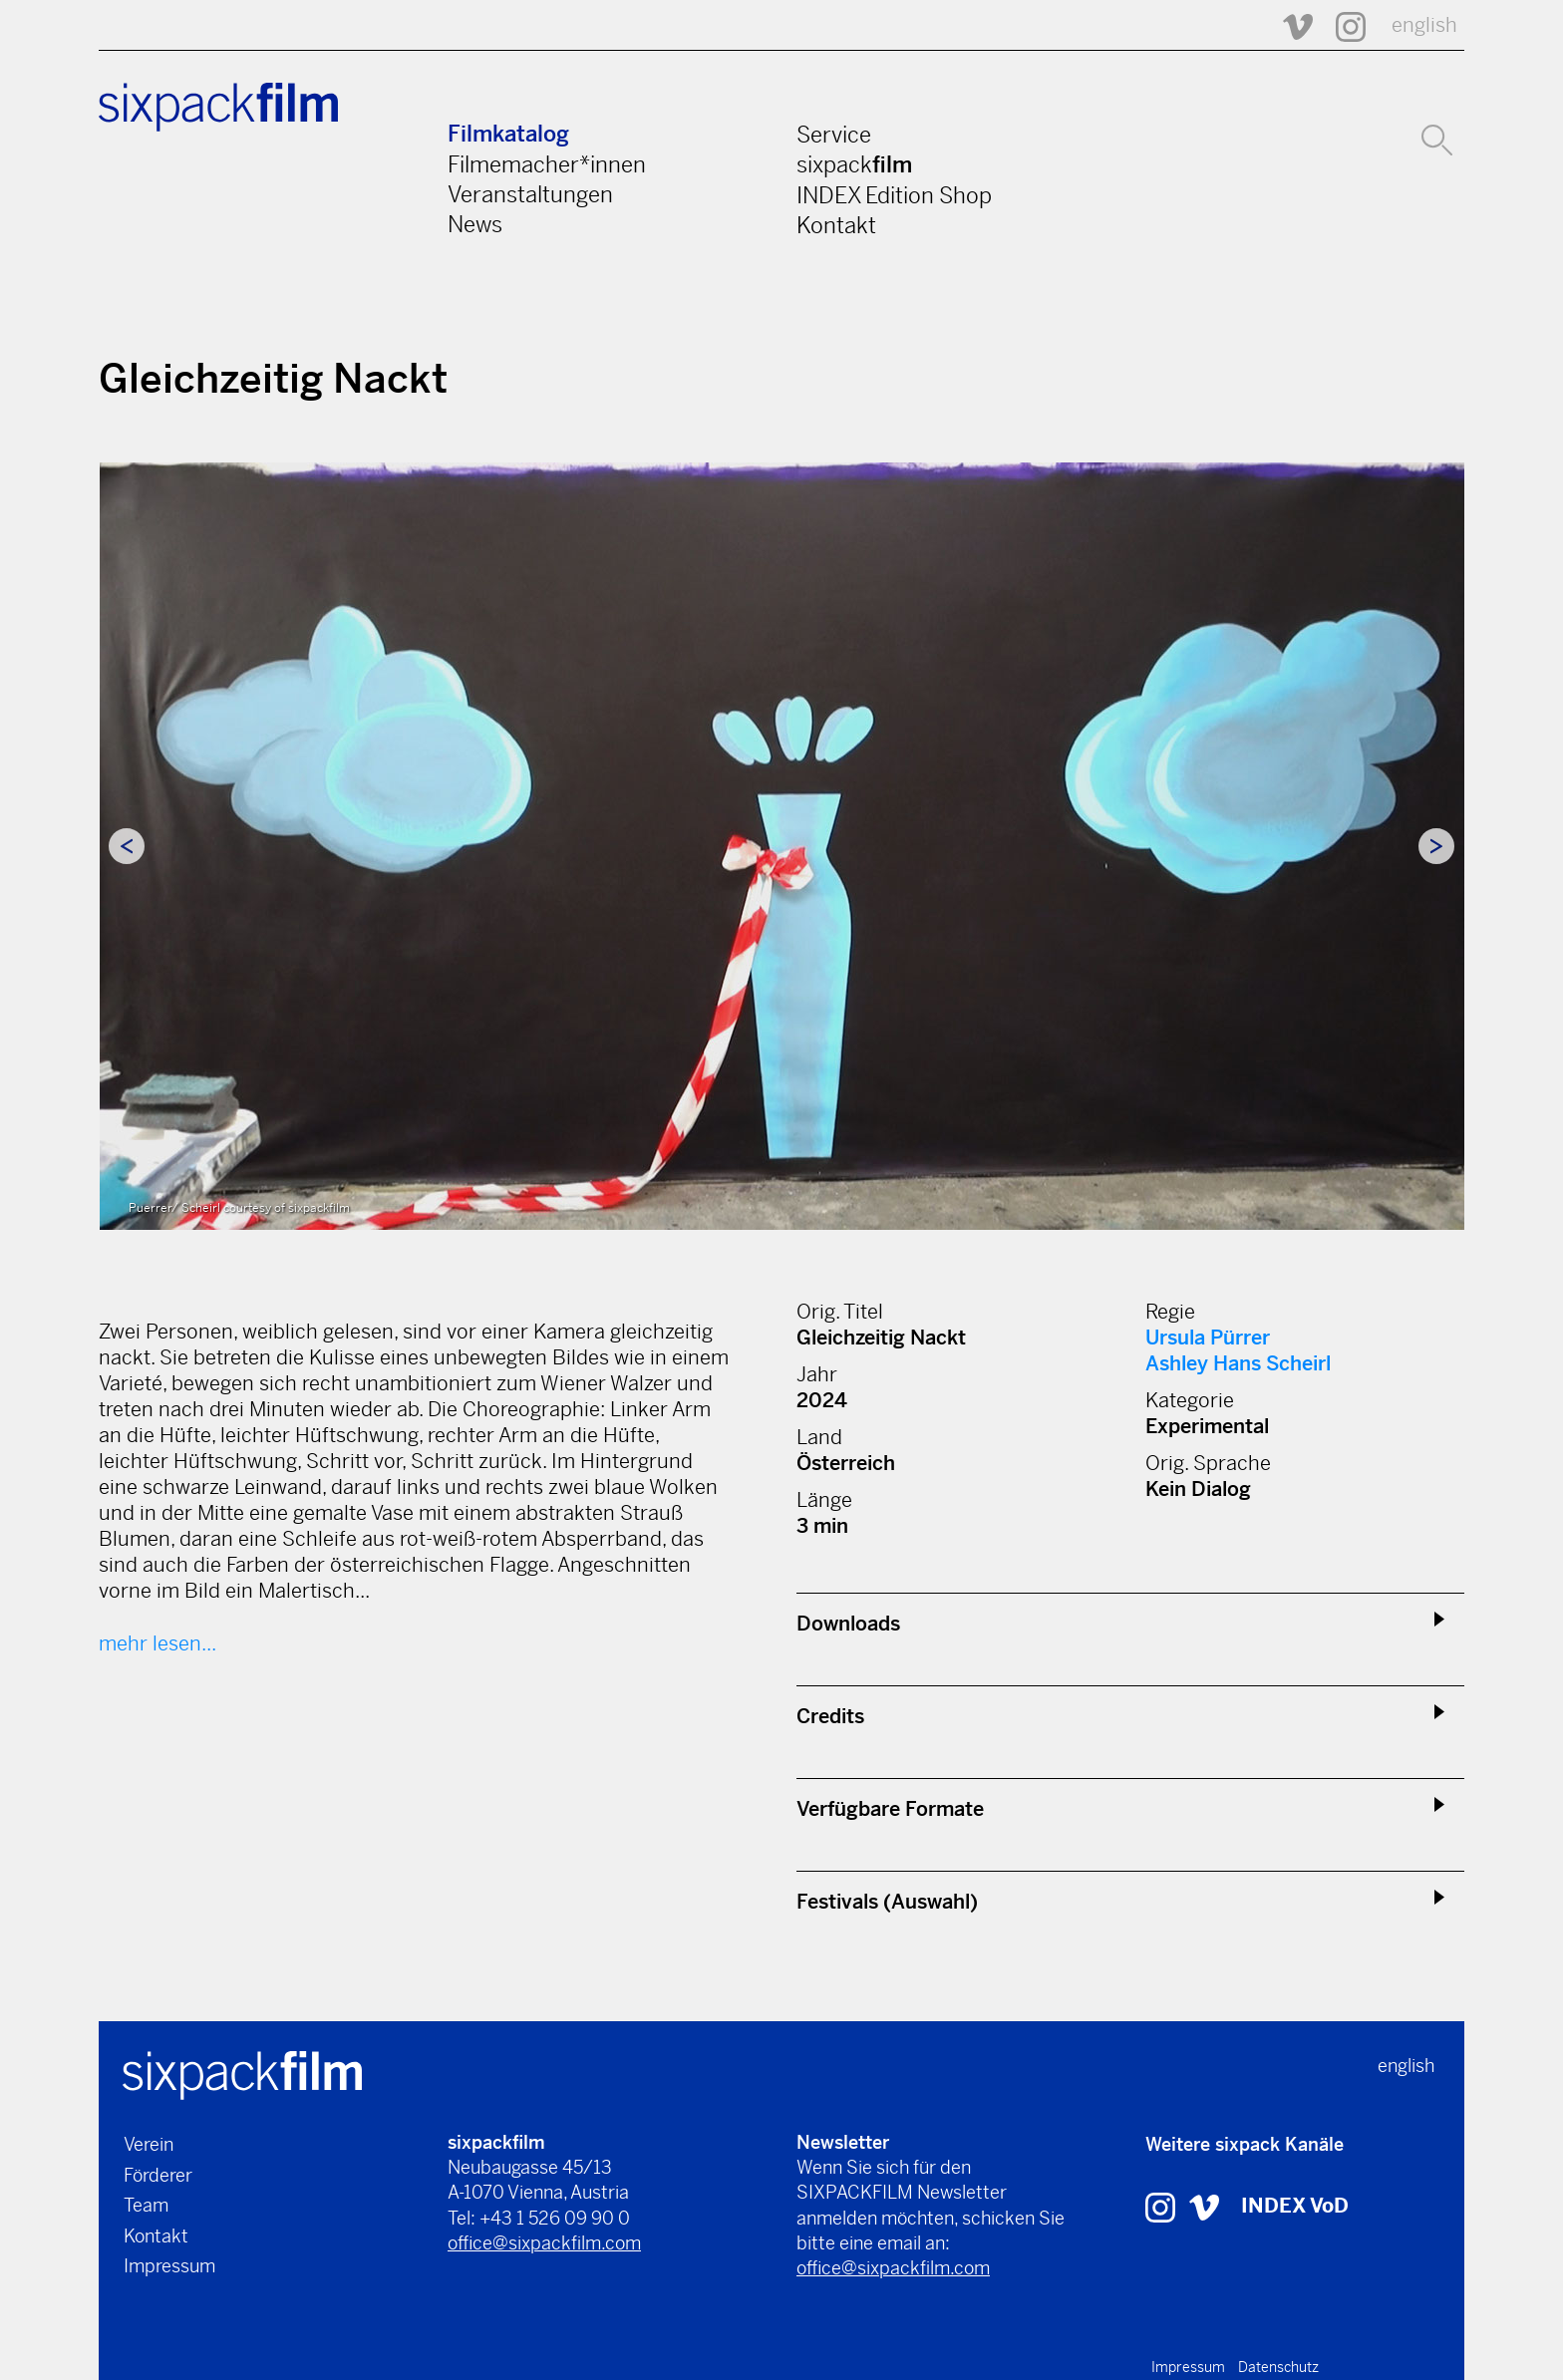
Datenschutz (1278, 2367)
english (1424, 25)
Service (833, 135)
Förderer (158, 2175)
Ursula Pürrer (1207, 1338)
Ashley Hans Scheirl (1238, 1363)
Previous (127, 846)
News (475, 224)
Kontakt (836, 225)
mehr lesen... (157, 1644)
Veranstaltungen (530, 194)
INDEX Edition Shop (894, 195)
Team (146, 2205)
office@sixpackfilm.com (544, 2242)
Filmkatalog (508, 134)
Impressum (169, 2265)
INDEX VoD (1295, 2206)
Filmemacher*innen (547, 164)
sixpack (854, 164)
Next (1436, 846)
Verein (148, 2144)
